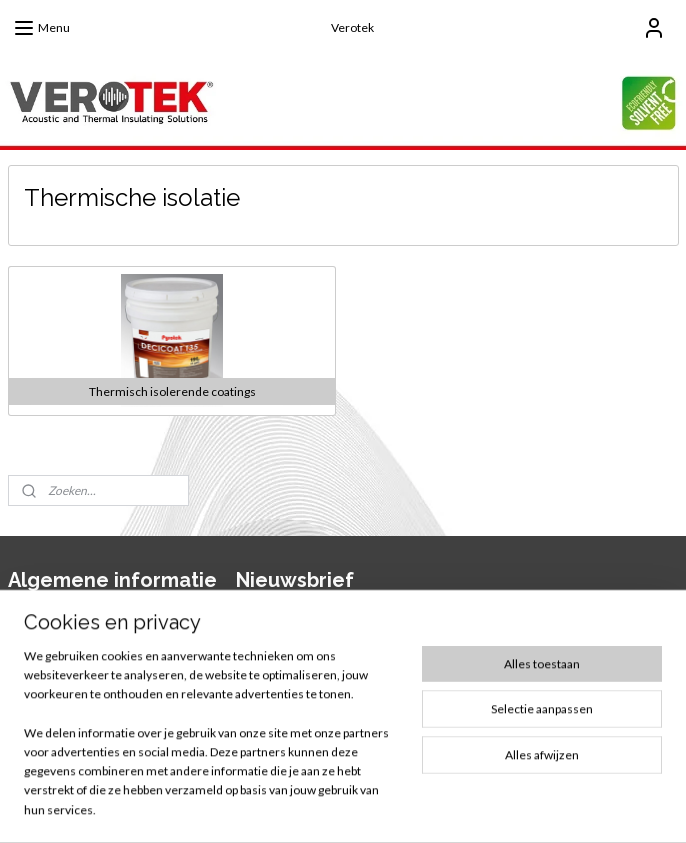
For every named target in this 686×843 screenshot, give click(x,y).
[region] (211, 744)
